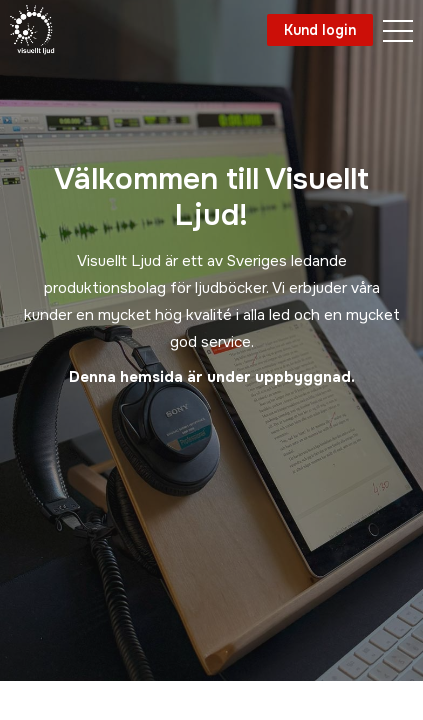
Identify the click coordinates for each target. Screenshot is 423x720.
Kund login (320, 30)
